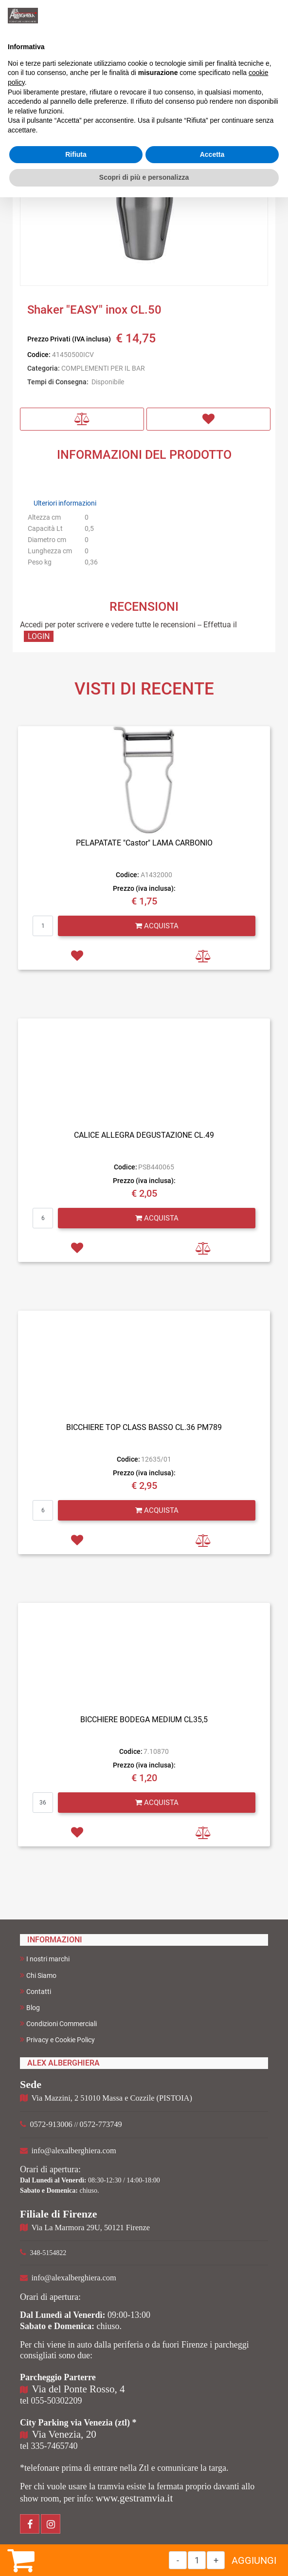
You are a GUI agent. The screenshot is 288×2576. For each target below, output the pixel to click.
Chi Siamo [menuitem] (38, 1975)
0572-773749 (101, 2124)
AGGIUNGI (254, 2560)
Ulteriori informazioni (65, 503)
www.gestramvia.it (134, 2498)
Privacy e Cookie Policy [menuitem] (57, 2039)
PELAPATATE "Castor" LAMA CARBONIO (144, 842)
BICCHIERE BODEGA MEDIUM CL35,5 (144, 1719)
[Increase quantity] (216, 2560)
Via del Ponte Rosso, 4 (78, 2389)
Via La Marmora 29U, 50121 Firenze (91, 2227)
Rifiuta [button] (76, 154)
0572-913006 (51, 2124)
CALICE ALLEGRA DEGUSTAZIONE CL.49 (144, 1135)
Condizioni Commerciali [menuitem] (58, 2023)
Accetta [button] (212, 154)
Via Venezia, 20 (64, 2434)
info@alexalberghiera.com (74, 2150)
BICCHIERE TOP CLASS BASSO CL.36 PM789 (144, 1427)
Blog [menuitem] (30, 2007)
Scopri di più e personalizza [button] (144, 177)
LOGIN (39, 636)
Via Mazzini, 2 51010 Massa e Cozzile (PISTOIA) (112, 2098)
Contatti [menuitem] (35, 1991)
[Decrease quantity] (178, 2560)
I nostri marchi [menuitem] (45, 1959)
